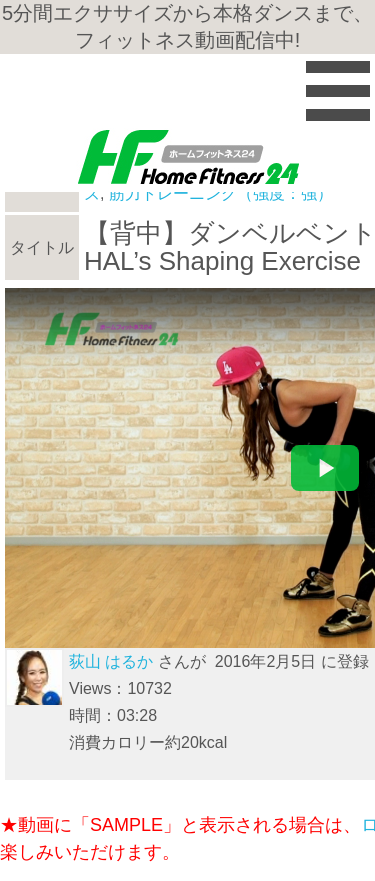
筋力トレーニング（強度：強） (221, 193)
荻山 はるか (111, 661)
